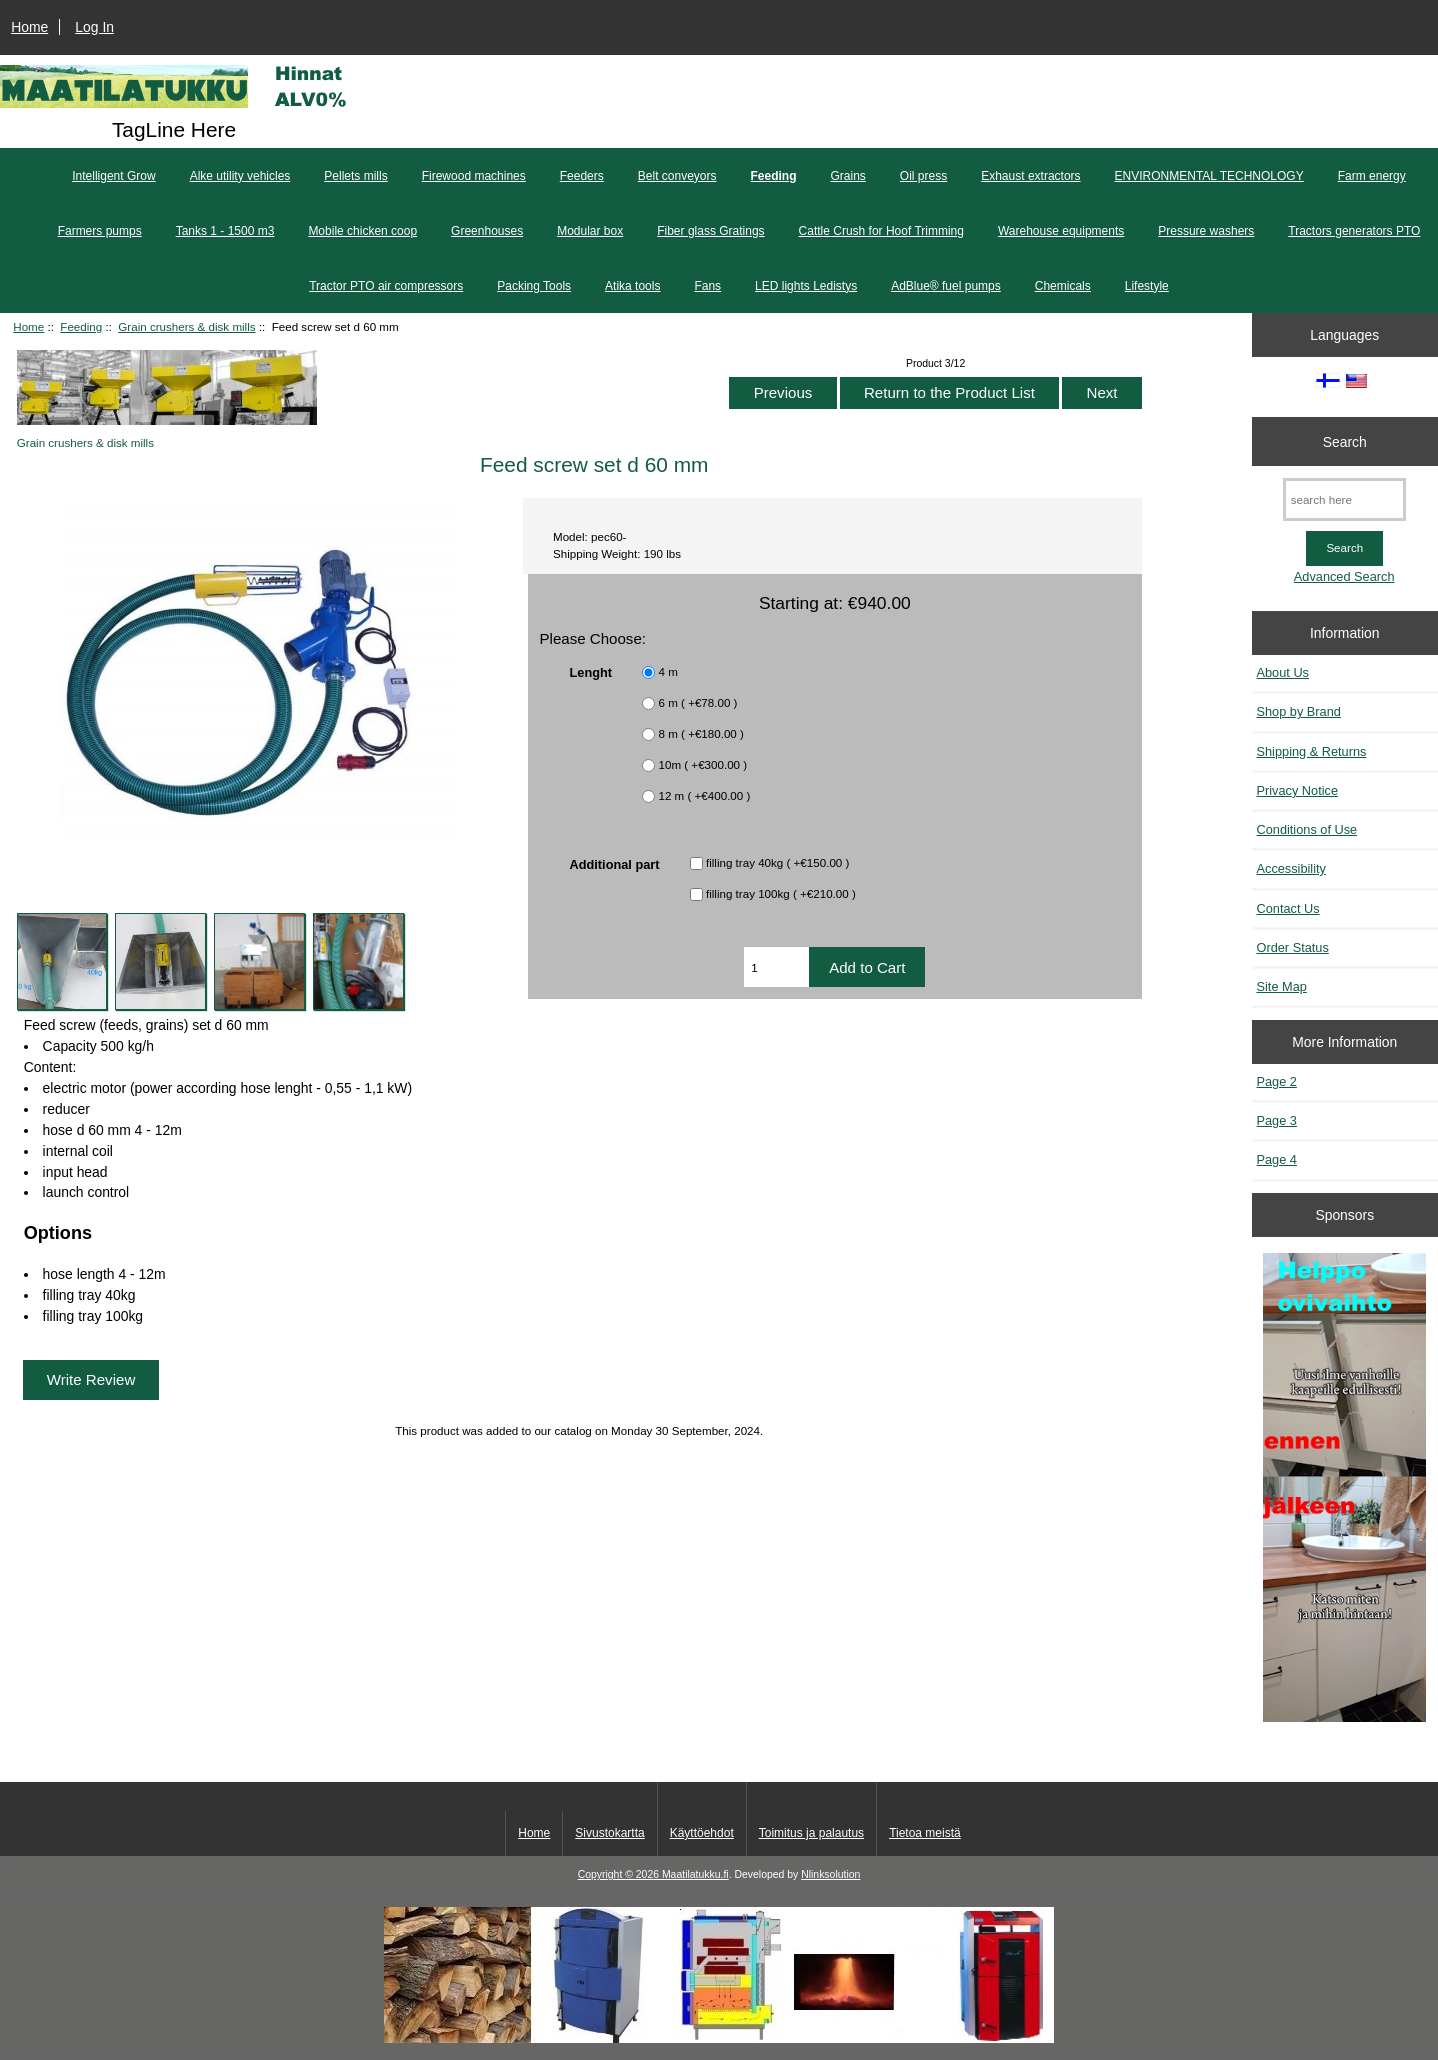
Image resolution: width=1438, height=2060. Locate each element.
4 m (668, 671)
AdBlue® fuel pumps (946, 286)
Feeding (81, 326)
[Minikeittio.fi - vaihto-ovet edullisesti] (1344, 1490)
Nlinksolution (830, 1874)
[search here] (1344, 499)
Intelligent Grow (113, 176)
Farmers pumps (100, 231)
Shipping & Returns (1312, 751)
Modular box (590, 231)
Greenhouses (487, 231)
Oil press (923, 176)
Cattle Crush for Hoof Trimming (881, 231)
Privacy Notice (1297, 790)
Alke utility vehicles (240, 176)
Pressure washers (1206, 231)
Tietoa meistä (925, 1833)
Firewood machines (474, 176)
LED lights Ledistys (806, 286)
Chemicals (1063, 286)
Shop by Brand (1299, 711)
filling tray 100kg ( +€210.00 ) (781, 893)
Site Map (1282, 986)
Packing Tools (534, 286)
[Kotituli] (719, 2038)
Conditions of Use (1307, 829)
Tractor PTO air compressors (386, 286)
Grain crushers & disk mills (186, 326)
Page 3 (1277, 1120)
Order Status (1293, 947)
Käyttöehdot (702, 1833)
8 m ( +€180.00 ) (701, 733)
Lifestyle (1147, 286)
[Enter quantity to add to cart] (776, 967)
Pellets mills (355, 176)
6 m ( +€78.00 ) (698, 702)
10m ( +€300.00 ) (703, 764)
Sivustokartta (609, 1833)
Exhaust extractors (1030, 176)
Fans (707, 286)
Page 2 (1277, 1081)
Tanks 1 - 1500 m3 (225, 231)
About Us (1283, 672)
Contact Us (1288, 908)
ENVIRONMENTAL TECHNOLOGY (1209, 176)
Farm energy (1372, 176)
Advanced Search (1344, 576)
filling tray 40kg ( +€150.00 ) (777, 862)
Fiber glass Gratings (710, 231)
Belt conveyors (677, 176)
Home (29, 27)
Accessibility (1291, 868)
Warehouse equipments (1061, 231)
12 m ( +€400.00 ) (705, 795)
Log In (94, 27)
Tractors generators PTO (1354, 231)
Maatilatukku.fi (695, 1874)
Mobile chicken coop (362, 231)
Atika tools (632, 286)
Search (1345, 441)
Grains (848, 176)
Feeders (582, 176)
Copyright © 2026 (620, 1874)
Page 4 (1277, 1159)
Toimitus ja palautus (811, 1833)
